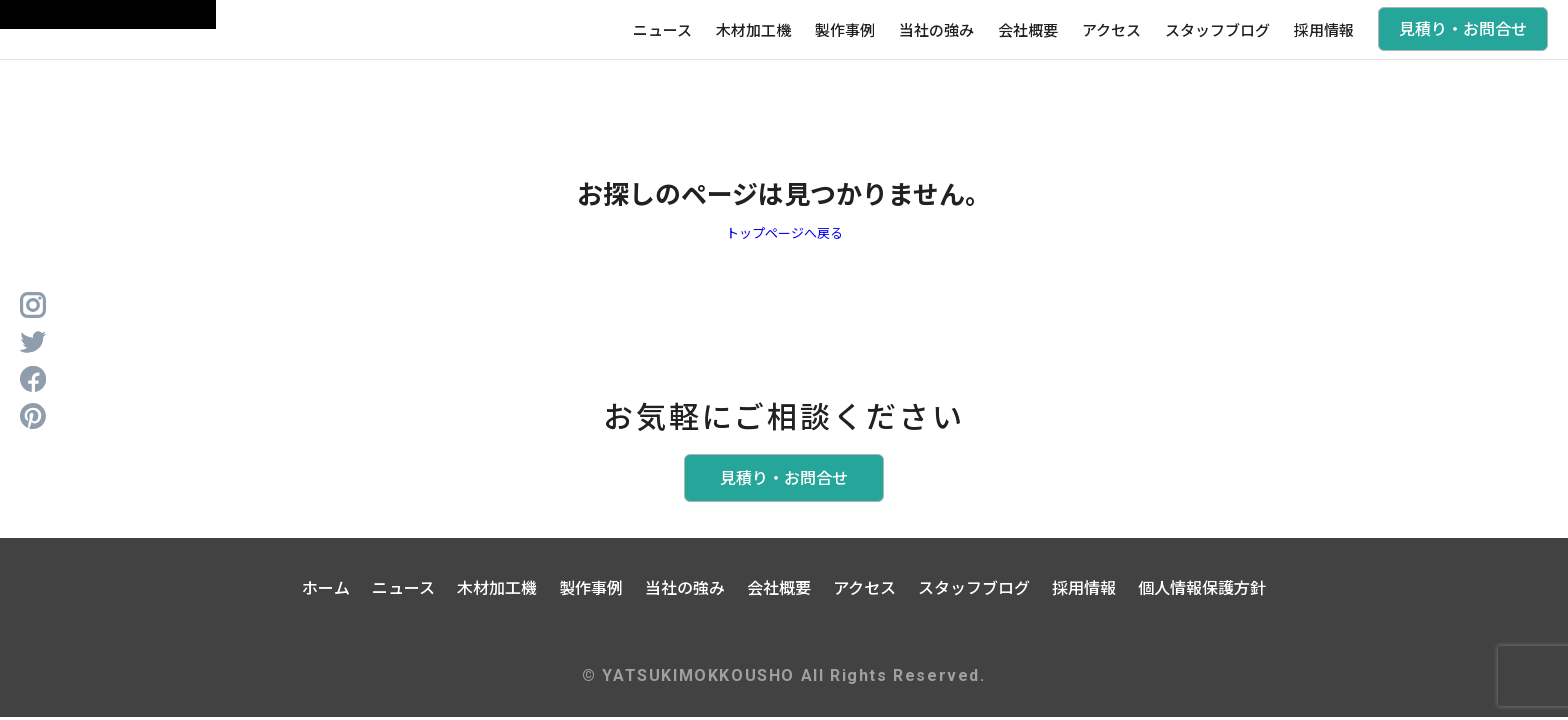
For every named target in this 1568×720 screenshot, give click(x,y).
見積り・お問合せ (1463, 28)
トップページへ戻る (784, 232)
